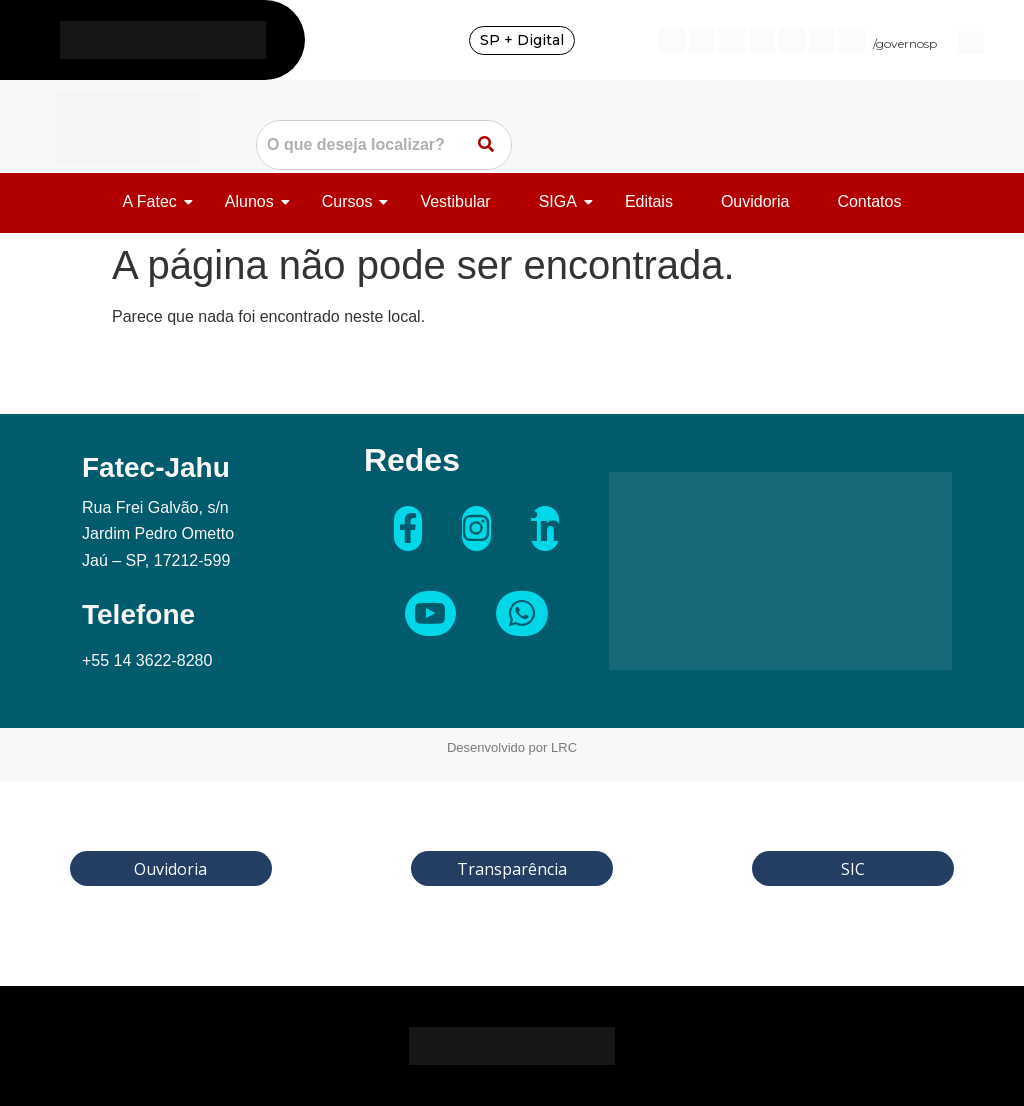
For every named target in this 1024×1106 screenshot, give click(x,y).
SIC (853, 869)
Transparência (512, 869)
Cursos (351, 201)
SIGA (561, 201)
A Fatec (153, 201)
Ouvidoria (755, 201)
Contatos (869, 201)
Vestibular (455, 201)
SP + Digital (522, 40)
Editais (649, 201)
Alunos (253, 201)
